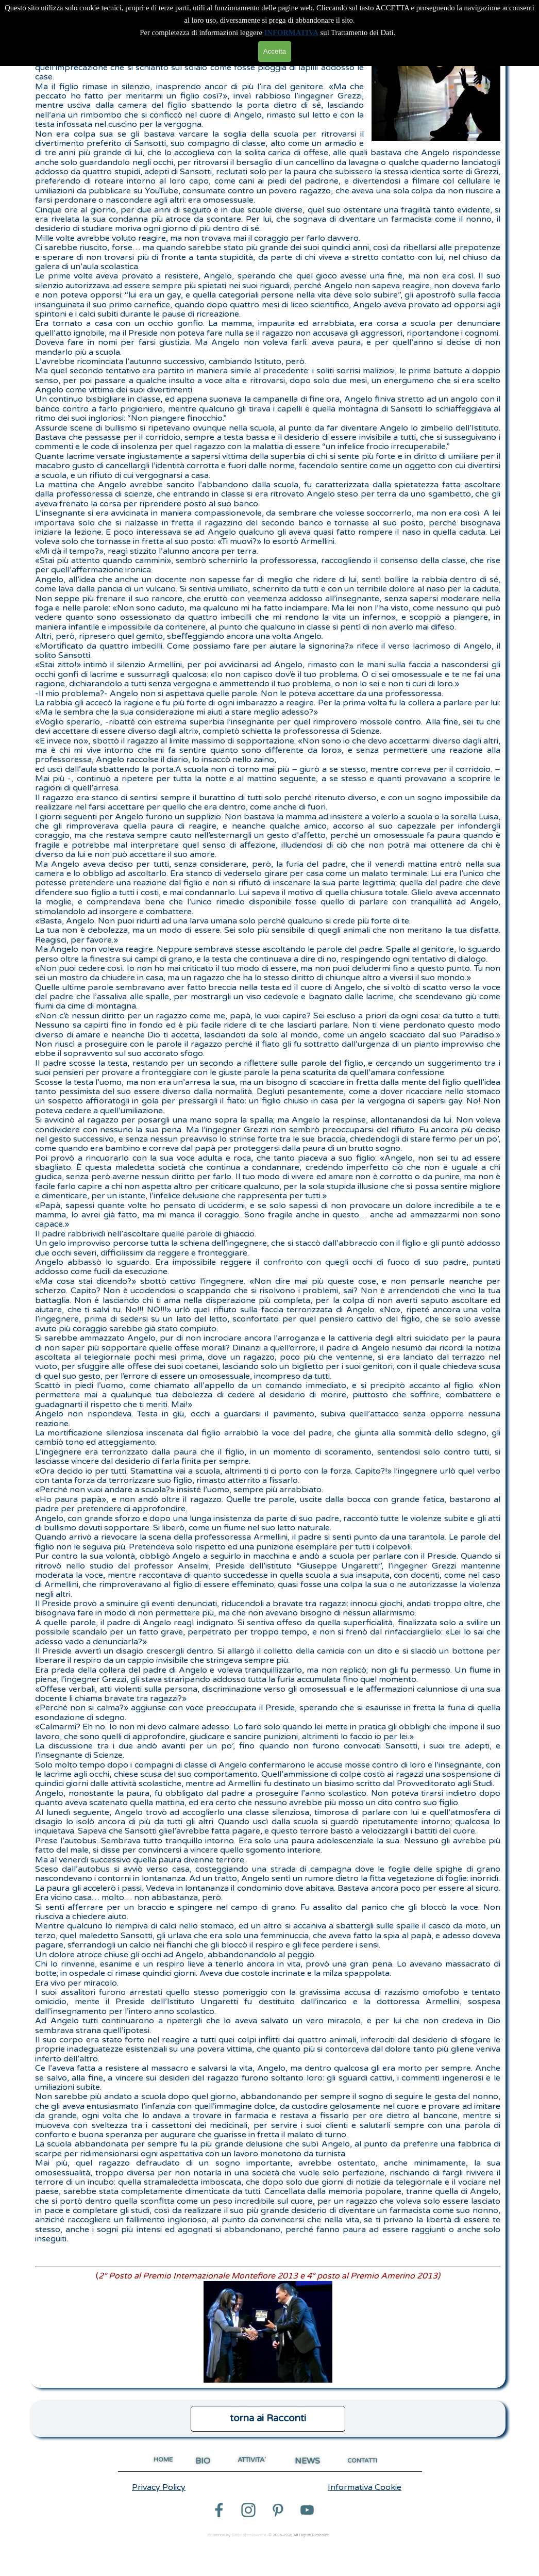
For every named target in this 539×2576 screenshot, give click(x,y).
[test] (268, 2419)
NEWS (307, 2461)
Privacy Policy (159, 2487)
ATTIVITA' (252, 2460)
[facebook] (219, 2510)
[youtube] (307, 2510)
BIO (202, 2461)
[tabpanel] (267, 1213)
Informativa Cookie (364, 2487)
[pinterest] (277, 2510)
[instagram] (248, 2510)
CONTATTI (362, 2460)
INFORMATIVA (291, 32)
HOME (163, 2459)
